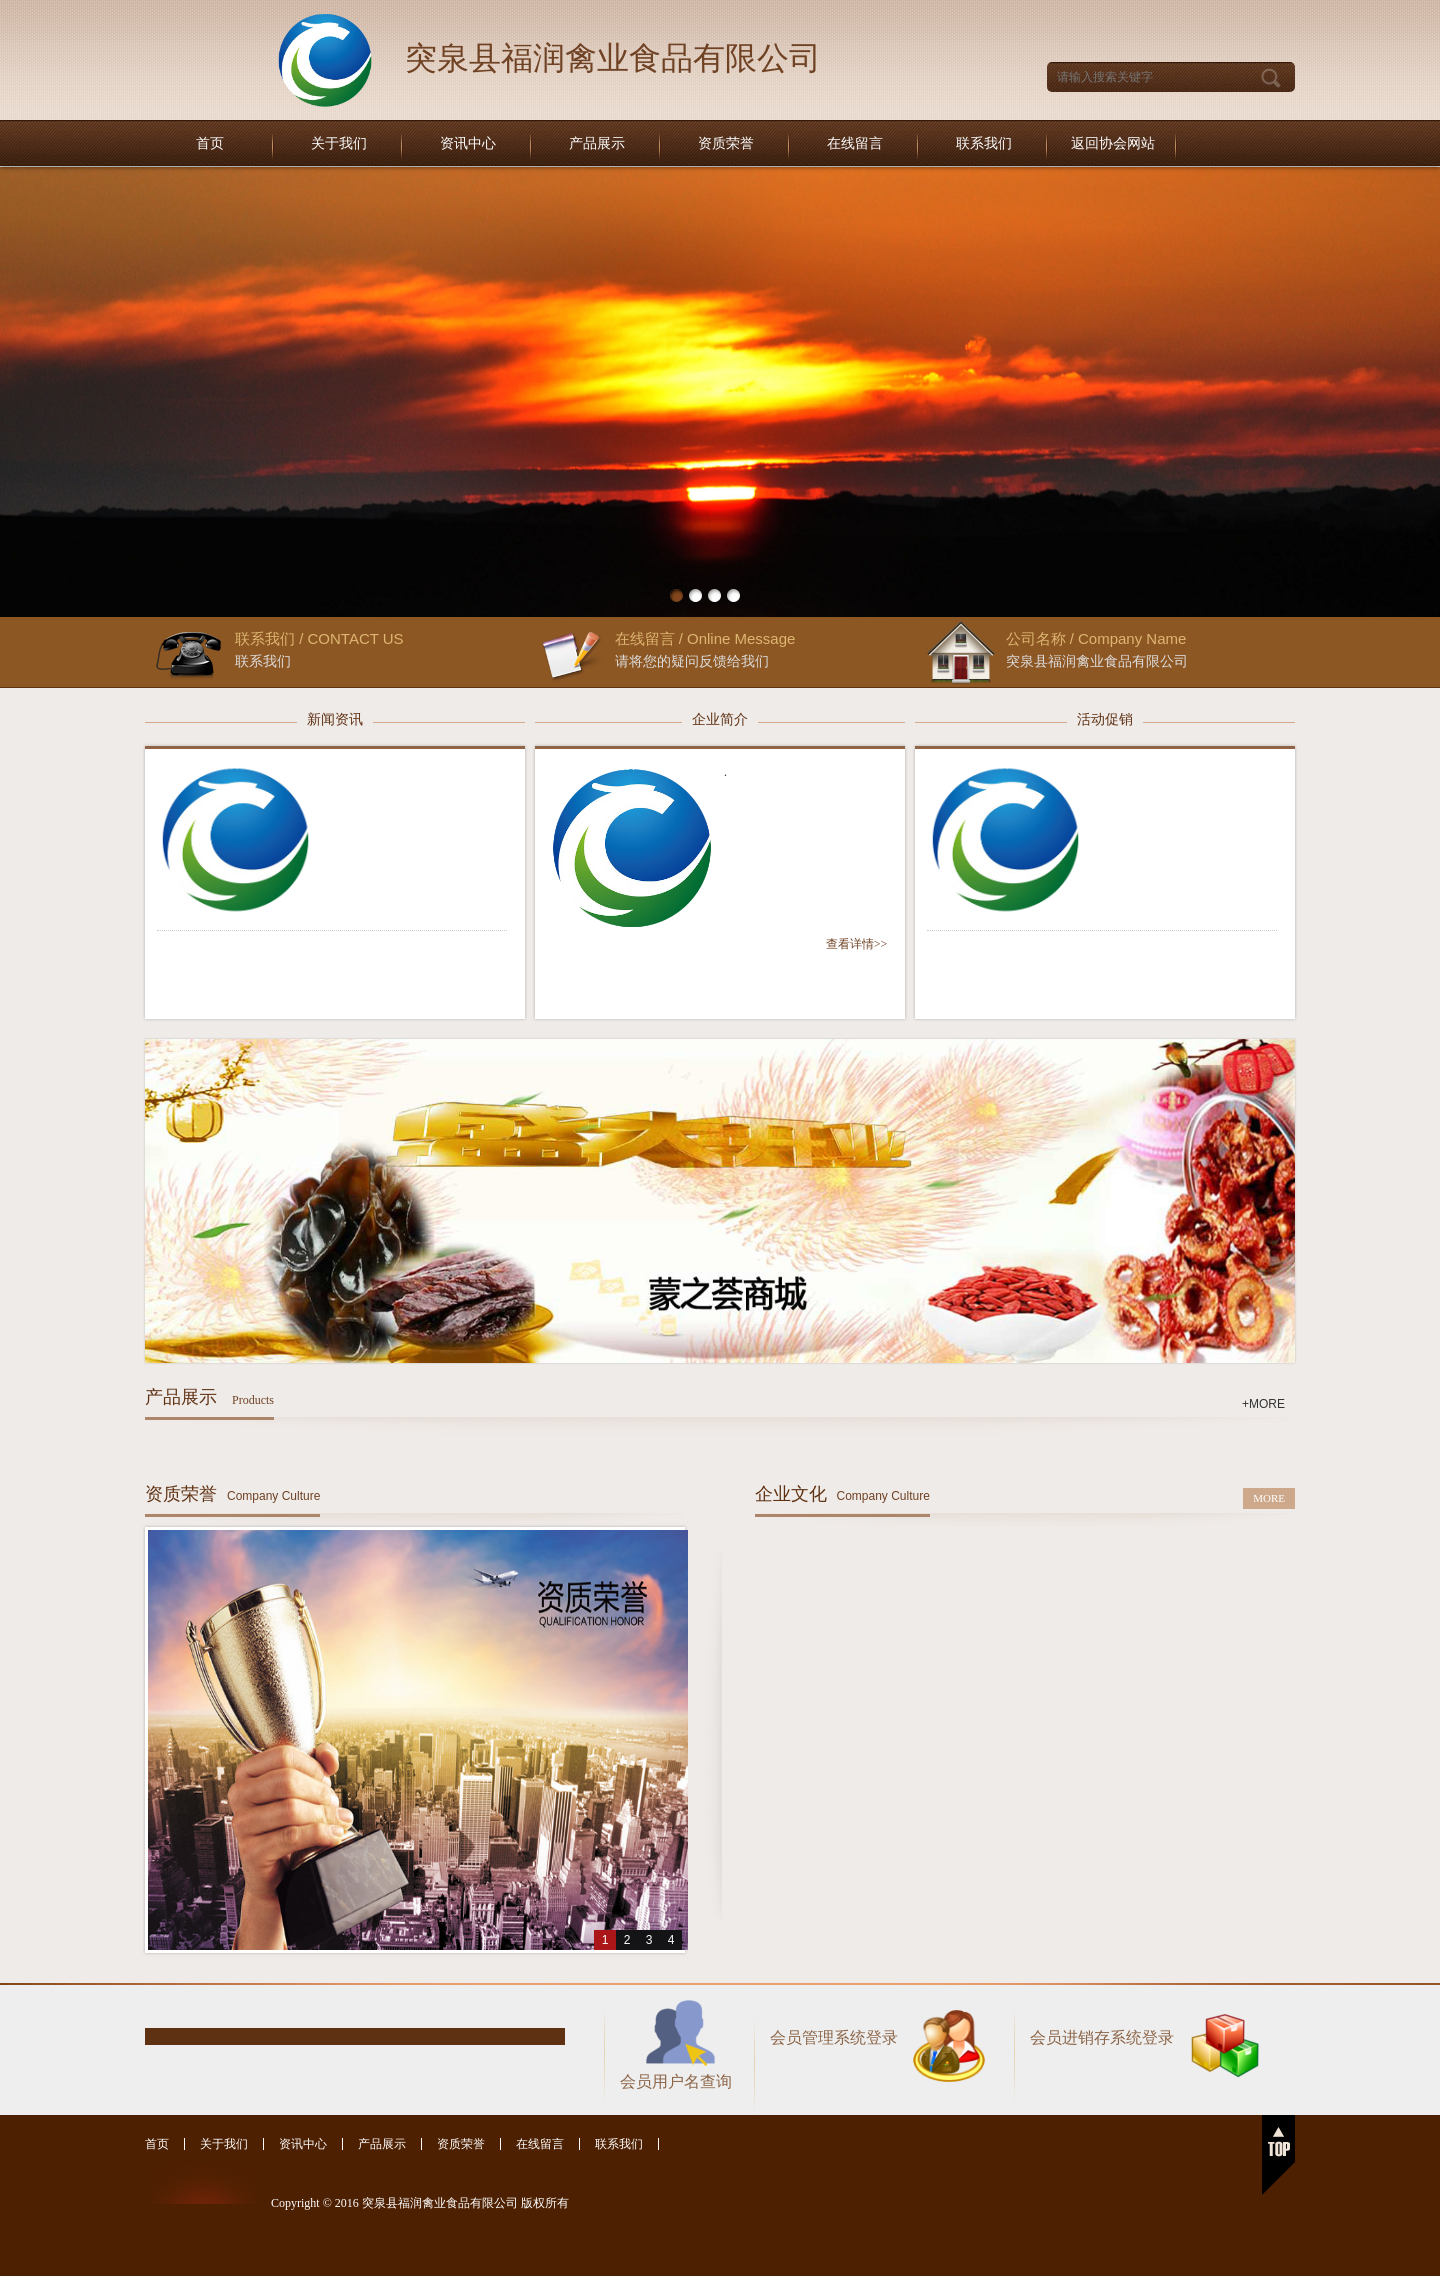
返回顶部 (1278, 2155)
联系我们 (984, 143)
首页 (210, 143)
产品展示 (597, 143)
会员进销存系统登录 (1102, 2037)
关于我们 (339, 143)
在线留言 (855, 143)
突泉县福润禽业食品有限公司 (613, 58)
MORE (1269, 1498)
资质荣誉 (726, 143)
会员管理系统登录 (834, 2037)
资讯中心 (468, 143)
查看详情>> (857, 944)
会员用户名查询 (676, 2081)
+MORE (1263, 1404)
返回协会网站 (1113, 143)
